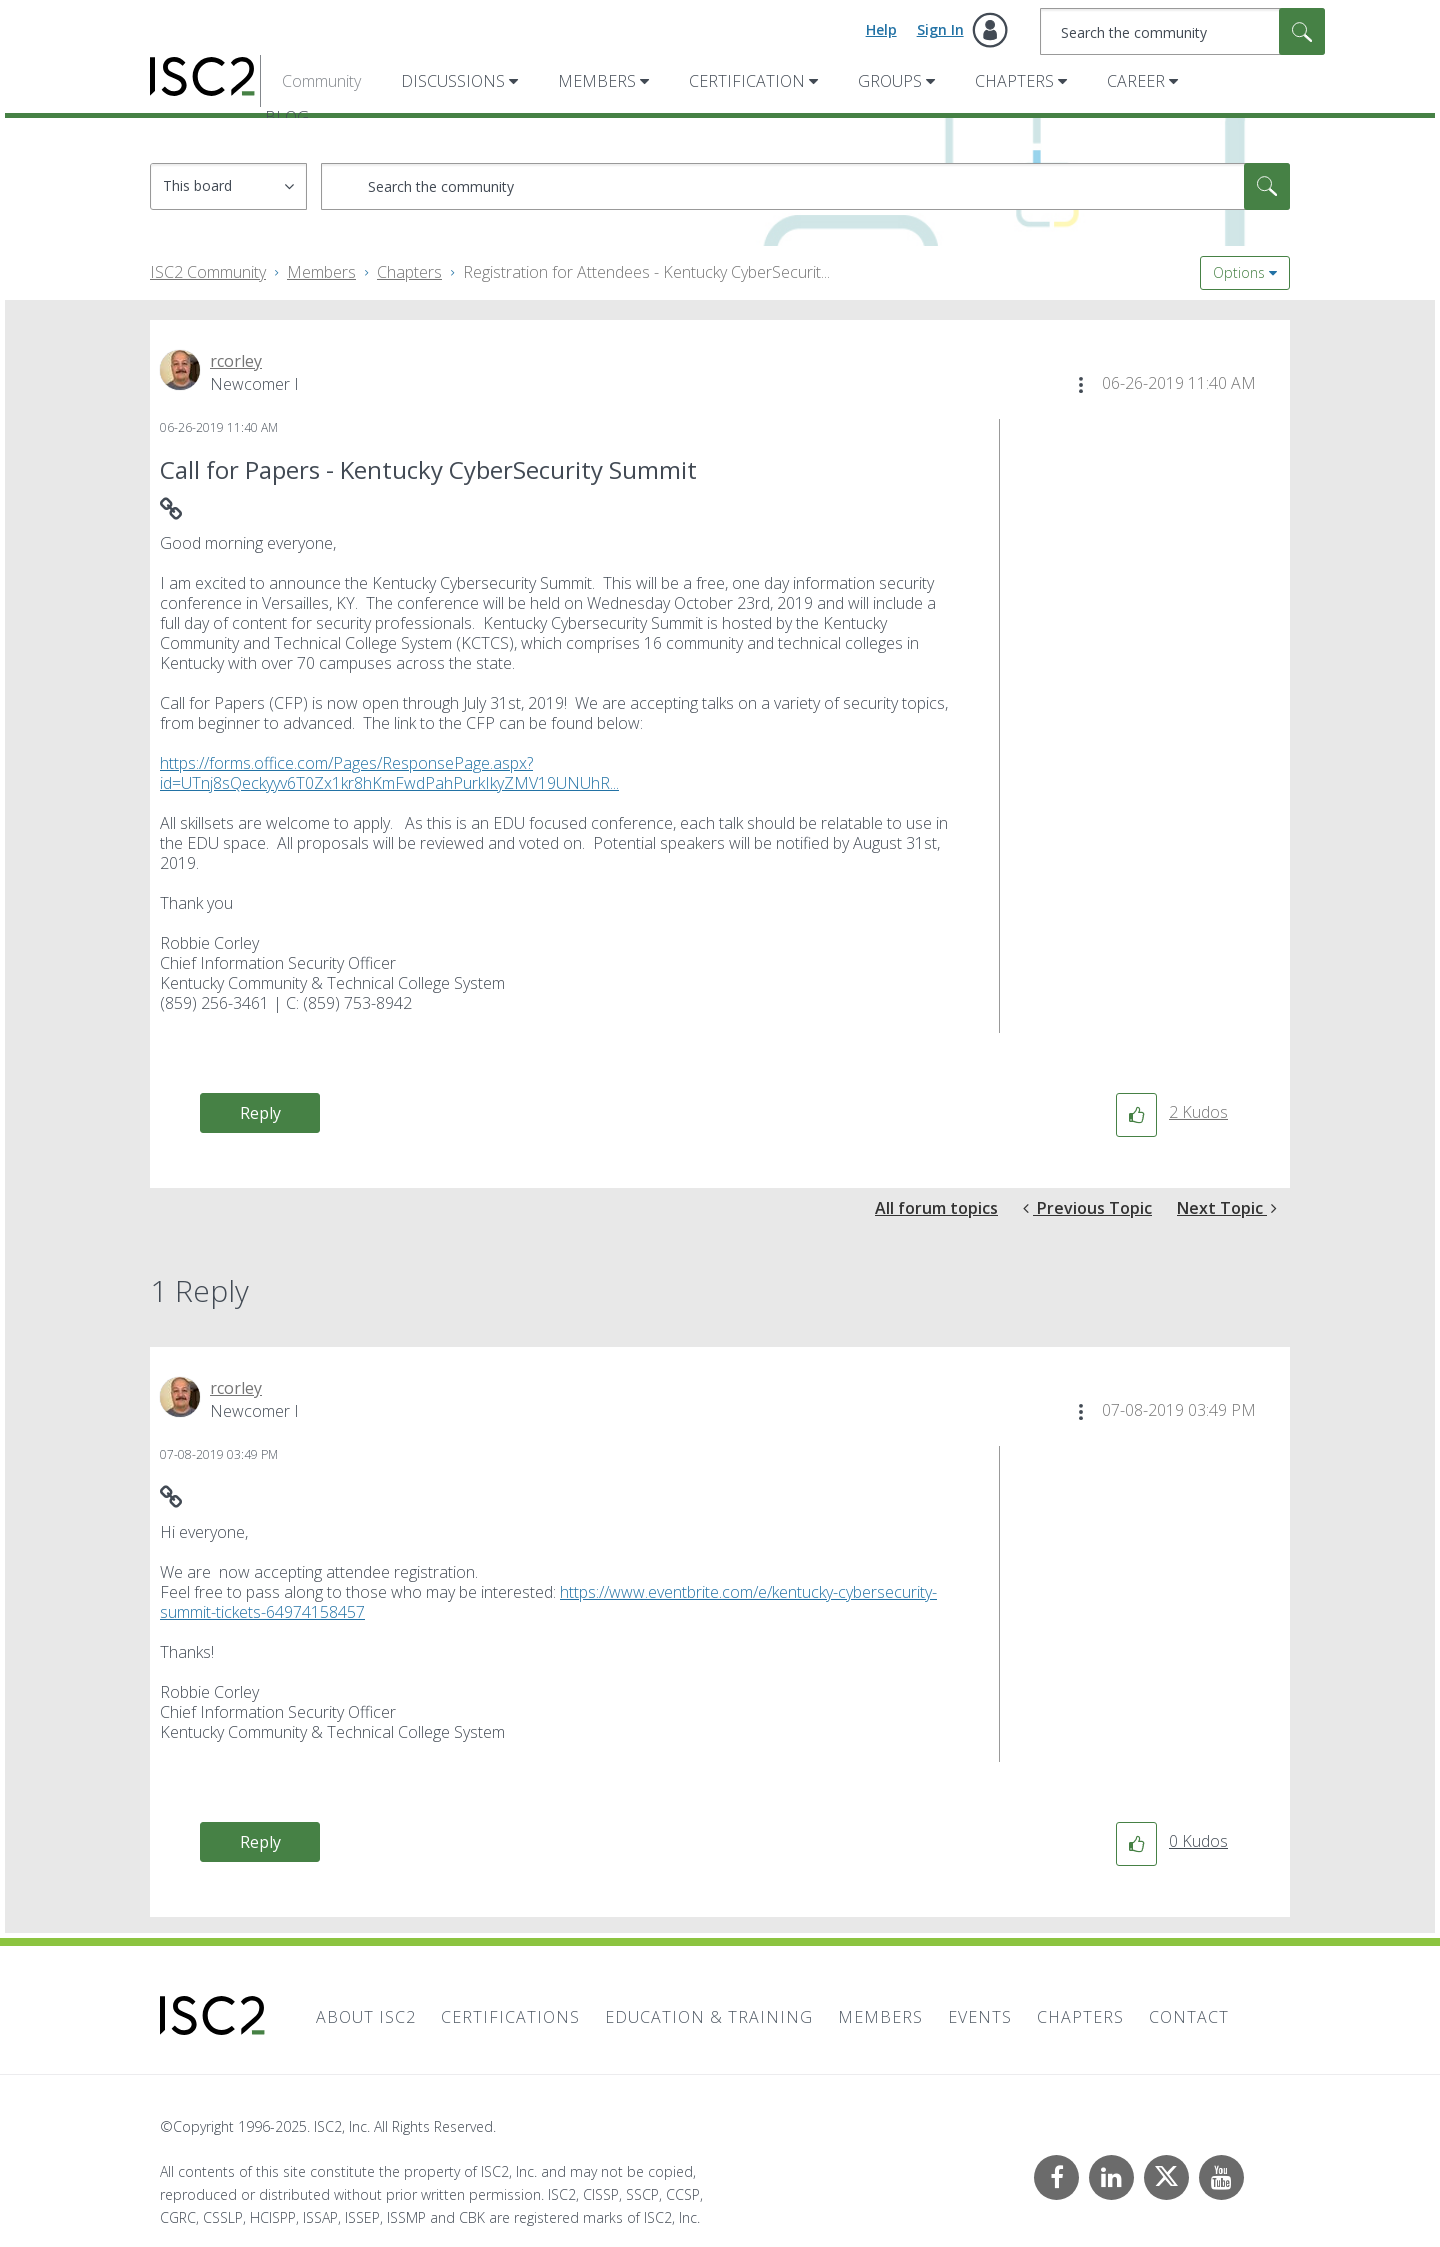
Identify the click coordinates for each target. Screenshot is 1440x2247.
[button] (1081, 385)
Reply (260, 1113)
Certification (747, 81)
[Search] (1182, 31)
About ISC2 (366, 2017)
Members (597, 81)
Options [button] (1239, 272)
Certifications (510, 2017)
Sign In (940, 29)
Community (321, 81)
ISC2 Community (208, 272)
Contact (1189, 2017)
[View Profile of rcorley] (236, 361)
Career (1136, 81)
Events (980, 2017)
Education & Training (709, 2017)
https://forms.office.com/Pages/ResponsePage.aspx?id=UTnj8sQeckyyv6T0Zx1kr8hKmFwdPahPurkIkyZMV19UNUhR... (389, 773)
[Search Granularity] (228, 186)
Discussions (453, 81)
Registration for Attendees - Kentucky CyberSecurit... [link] (646, 272)
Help (881, 29)
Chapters (1014, 81)
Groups (890, 81)
